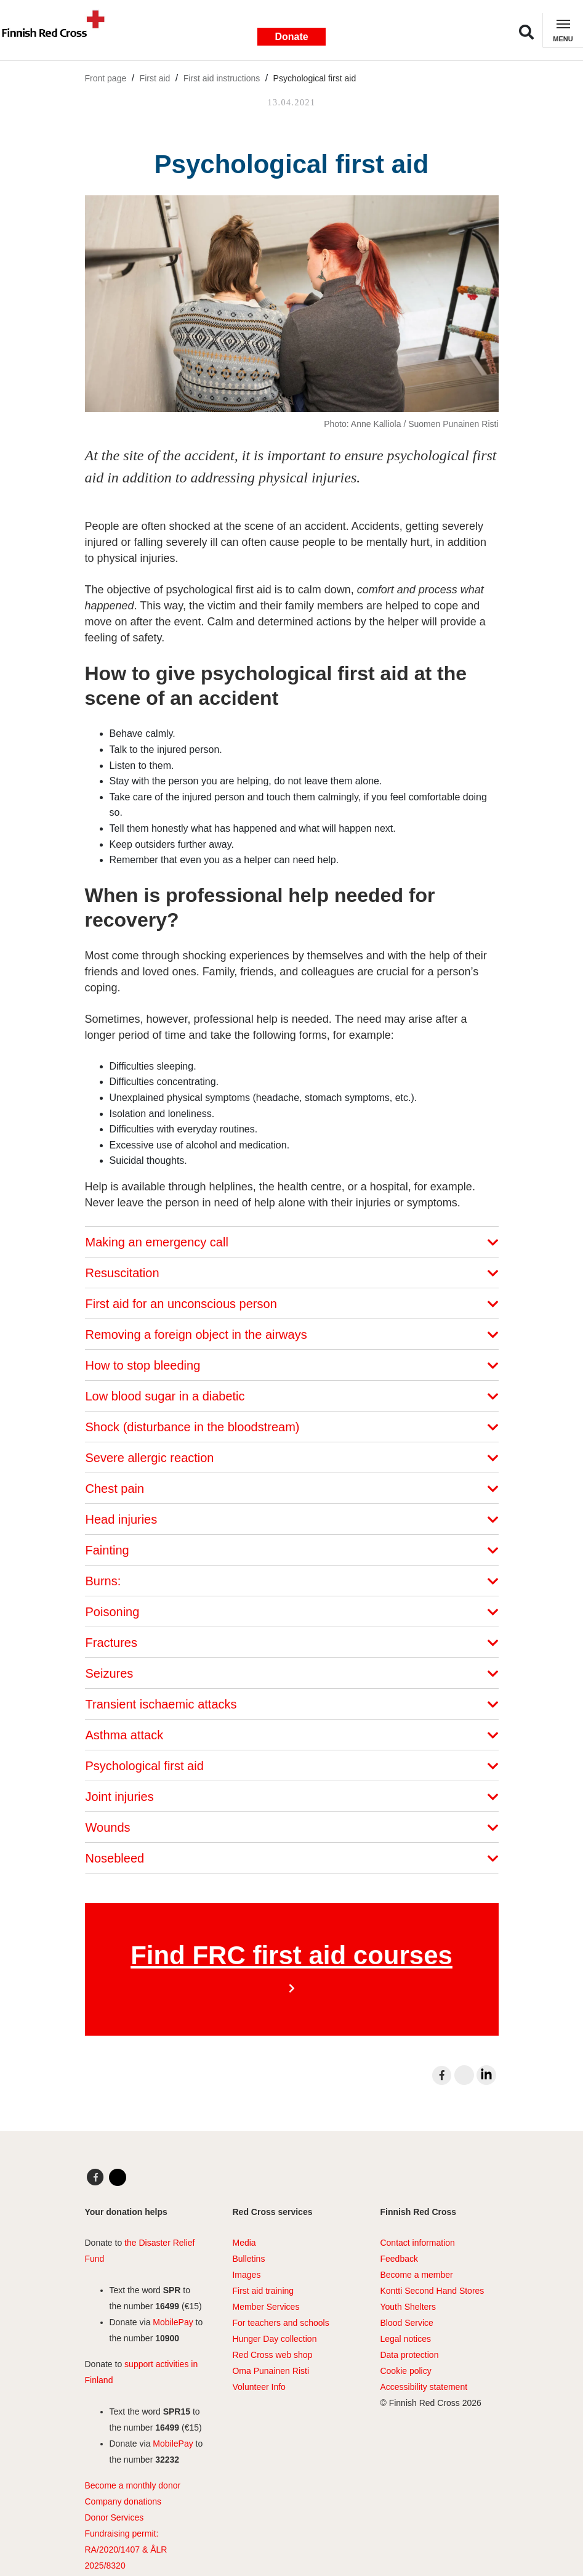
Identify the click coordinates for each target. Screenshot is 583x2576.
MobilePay (173, 2322)
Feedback (398, 2259)
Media (243, 2243)
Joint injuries (292, 1796)
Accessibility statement (423, 2387)
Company (103, 2501)
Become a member (416, 2275)
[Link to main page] (58, 30)
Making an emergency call (292, 1242)
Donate (291, 36)
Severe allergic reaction (292, 1458)
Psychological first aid (314, 78)
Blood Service (406, 2323)
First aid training (263, 2291)
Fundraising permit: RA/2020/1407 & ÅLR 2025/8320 (126, 2549)
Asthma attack (292, 1735)
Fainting (292, 1550)
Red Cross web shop (272, 2355)
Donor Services (114, 2517)
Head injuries (292, 1519)
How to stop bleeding (292, 1365)
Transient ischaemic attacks (292, 1704)
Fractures (292, 1642)
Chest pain (292, 1488)
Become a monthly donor (133, 2485)
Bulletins (248, 2259)
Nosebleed (292, 1858)
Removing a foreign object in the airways (292, 1334)
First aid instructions (221, 78)
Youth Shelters (408, 2307)
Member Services (265, 2307)
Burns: (292, 1581)
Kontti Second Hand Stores (432, 2291)
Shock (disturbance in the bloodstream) (292, 1427)
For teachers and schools (280, 2323)
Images (246, 2275)
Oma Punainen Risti (270, 2371)
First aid (155, 78)
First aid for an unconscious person (292, 1303)
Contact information (417, 2243)
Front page (106, 78)
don (129, 2501)
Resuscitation (292, 1273)
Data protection (409, 2355)
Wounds (292, 1827)
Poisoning (292, 1612)
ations (150, 2501)
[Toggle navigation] (562, 30)
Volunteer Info (258, 2387)
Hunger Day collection (274, 2339)
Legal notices (405, 2339)
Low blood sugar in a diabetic (292, 1396)
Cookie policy (405, 2371)
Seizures (292, 1673)
